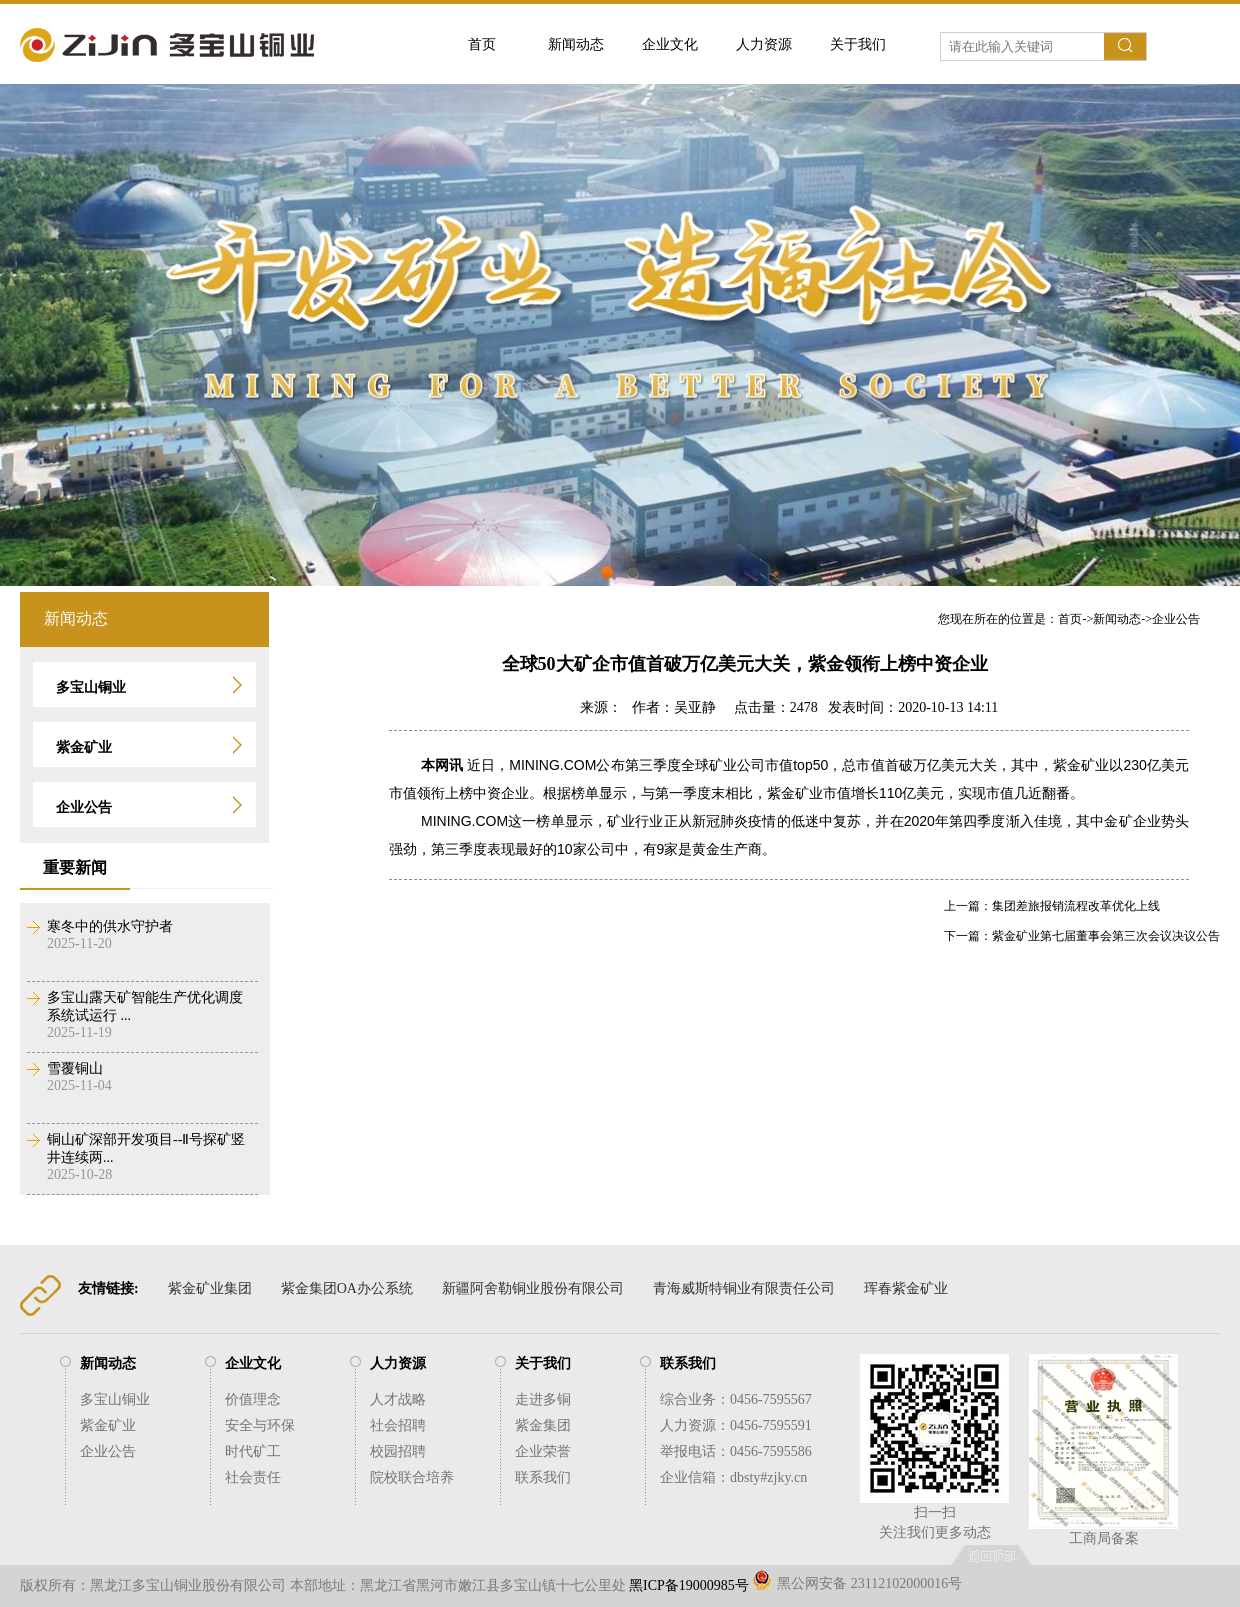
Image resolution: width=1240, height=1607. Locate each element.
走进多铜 (543, 1399)
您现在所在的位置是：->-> (1069, 619)
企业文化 (670, 44)
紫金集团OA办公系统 (347, 1288)
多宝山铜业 (115, 1399)
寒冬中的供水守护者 (110, 926)
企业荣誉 (543, 1451)
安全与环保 (260, 1425)
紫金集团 (543, 1425)
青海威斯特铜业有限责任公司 (744, 1288)
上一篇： (968, 906)
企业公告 (1176, 619)
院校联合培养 (412, 1477)
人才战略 (398, 1399)
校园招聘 (398, 1451)
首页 (482, 44)
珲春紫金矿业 (906, 1288)
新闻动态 (576, 44)
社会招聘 (398, 1425)
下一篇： (968, 936)
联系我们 (543, 1477)
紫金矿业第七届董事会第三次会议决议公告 (1106, 936)
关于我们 (858, 44)
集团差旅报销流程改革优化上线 (1076, 906)
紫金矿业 (108, 1425)
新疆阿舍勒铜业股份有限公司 (533, 1288)
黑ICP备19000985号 (689, 1585)
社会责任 (253, 1477)
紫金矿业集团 (210, 1288)
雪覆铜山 (75, 1068)
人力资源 (764, 44)
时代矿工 (253, 1451)
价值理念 (253, 1399)
